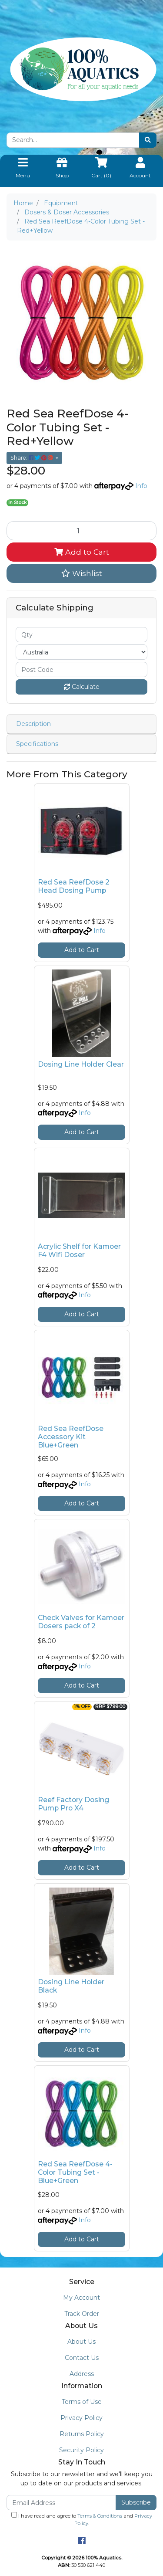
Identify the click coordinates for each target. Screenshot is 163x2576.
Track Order (81, 2314)
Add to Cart (81, 551)
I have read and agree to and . (81, 2519)
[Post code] (81, 669)
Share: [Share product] (32, 457)
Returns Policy (82, 2434)
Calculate (82, 687)
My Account (81, 2297)
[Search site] (147, 140)
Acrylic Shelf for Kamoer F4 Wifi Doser (79, 1250)
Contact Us (82, 2358)
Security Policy (81, 2450)
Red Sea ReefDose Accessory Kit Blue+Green (70, 1436)
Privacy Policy (81, 2418)
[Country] (81, 652)
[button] (81, 573)
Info (141, 486)
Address (82, 2374)
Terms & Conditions (99, 2516)
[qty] (81, 634)
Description (33, 724)
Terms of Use (82, 2402)
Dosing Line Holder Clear (81, 1064)
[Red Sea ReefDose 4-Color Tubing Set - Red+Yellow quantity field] (81, 530)
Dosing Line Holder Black (71, 1986)
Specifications (37, 744)
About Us (81, 2342)
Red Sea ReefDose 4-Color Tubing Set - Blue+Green (75, 2172)
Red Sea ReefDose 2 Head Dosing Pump (74, 886)
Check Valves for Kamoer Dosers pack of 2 (81, 1621)
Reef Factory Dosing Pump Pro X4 (73, 1804)
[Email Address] (61, 2502)
